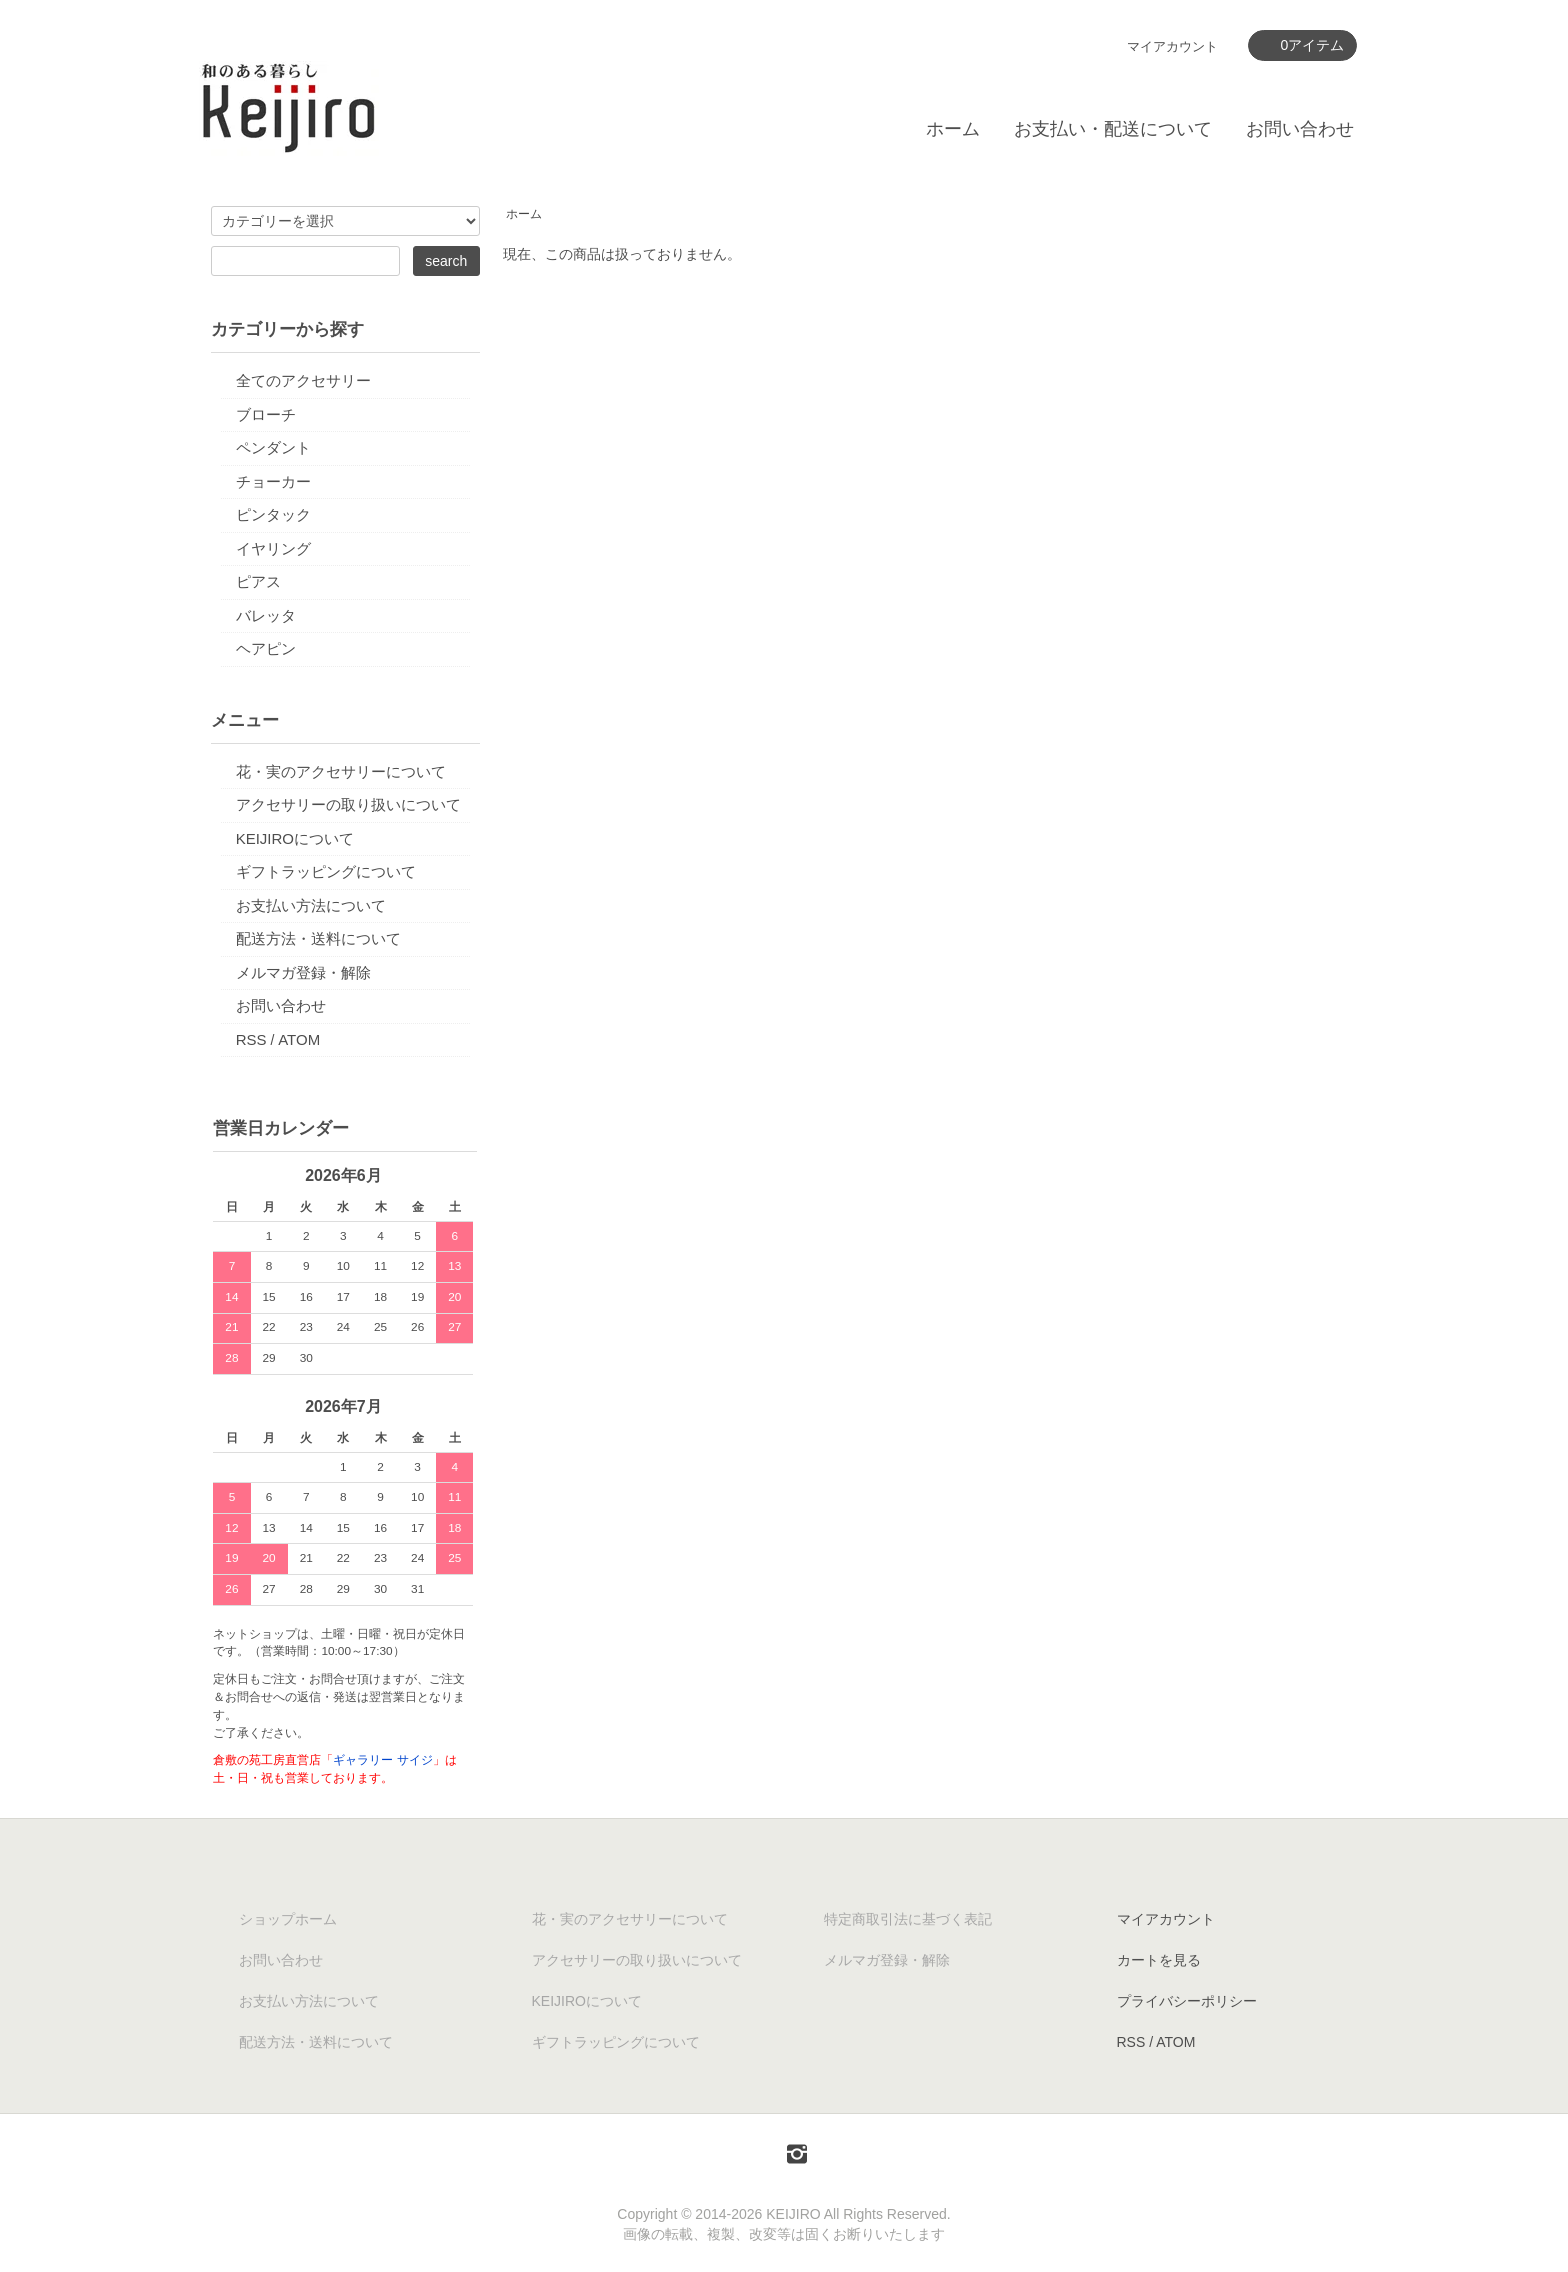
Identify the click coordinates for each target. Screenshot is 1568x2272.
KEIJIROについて (295, 838)
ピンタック (273, 514)
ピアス (258, 581)
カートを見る (1159, 1960)
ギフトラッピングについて (326, 871)
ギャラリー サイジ (382, 1760)
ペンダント (273, 447)
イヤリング (273, 548)
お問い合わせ (1300, 129)
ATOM (299, 1039)
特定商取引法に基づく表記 (908, 1919)
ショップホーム (288, 1919)
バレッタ (266, 615)
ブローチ (266, 414)
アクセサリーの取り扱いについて (348, 804)
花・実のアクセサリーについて (341, 771)
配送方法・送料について (318, 938)
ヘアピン (266, 648)
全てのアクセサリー (303, 380)
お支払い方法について (311, 905)
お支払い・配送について (1113, 129)
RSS (251, 1039)
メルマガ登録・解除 (303, 972)
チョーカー (273, 481)
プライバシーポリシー (1187, 2001)
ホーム (953, 129)
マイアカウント (1172, 46)
